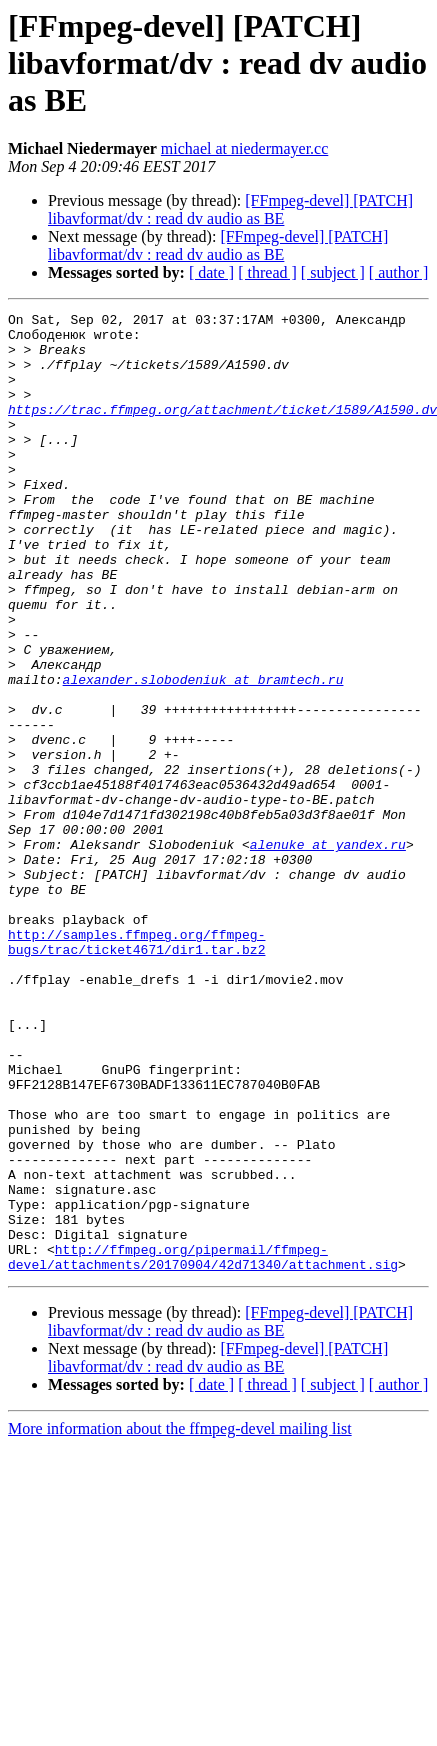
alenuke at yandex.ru (328, 952)
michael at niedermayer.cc (244, 148)
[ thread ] (267, 272)
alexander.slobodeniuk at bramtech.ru (203, 754)
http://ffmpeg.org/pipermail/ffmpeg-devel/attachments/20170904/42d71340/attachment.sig (203, 1447)
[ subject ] (333, 272)
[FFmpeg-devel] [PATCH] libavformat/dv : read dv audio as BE (230, 209)
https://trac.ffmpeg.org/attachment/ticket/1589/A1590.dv (222, 430)
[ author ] (399, 272)
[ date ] (211, 272)
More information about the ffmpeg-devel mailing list (180, 1620)
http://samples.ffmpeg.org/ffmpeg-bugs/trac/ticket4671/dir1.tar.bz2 (136, 1069)
